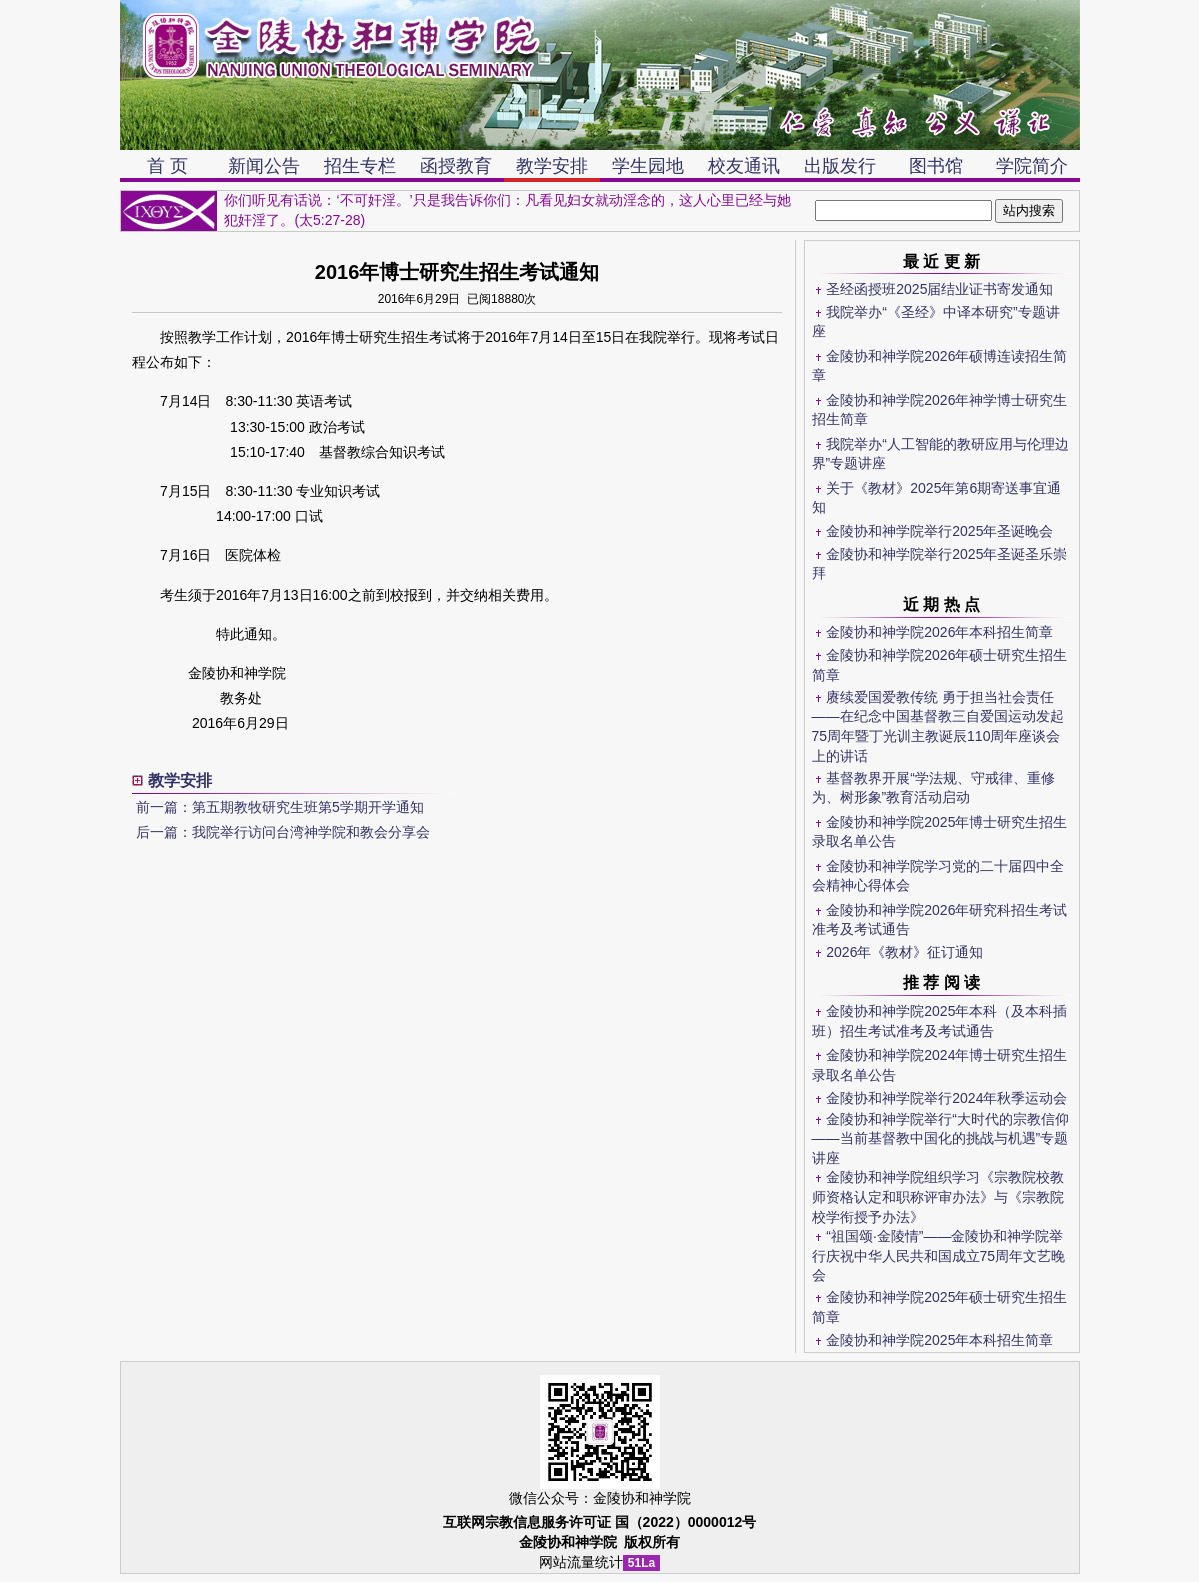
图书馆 (936, 166)
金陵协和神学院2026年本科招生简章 (939, 632)
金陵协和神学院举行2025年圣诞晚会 (939, 531)
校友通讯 (744, 166)
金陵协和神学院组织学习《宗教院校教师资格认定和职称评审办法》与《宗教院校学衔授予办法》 (938, 1196)
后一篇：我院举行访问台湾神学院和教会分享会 (283, 832)
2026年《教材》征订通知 (904, 952)
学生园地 (648, 166)
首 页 (167, 166)
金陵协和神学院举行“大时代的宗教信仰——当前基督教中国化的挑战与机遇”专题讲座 (940, 1138)
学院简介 (1032, 166)
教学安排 (552, 166)
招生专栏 (360, 166)
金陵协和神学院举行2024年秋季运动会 (946, 1098)
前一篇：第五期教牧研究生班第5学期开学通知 (280, 807)
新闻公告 (264, 166)
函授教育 (456, 166)
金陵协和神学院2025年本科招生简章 (939, 1340)
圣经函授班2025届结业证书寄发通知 (939, 289)
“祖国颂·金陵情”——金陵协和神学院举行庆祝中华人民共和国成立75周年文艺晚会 (939, 1255)
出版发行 (840, 166)
